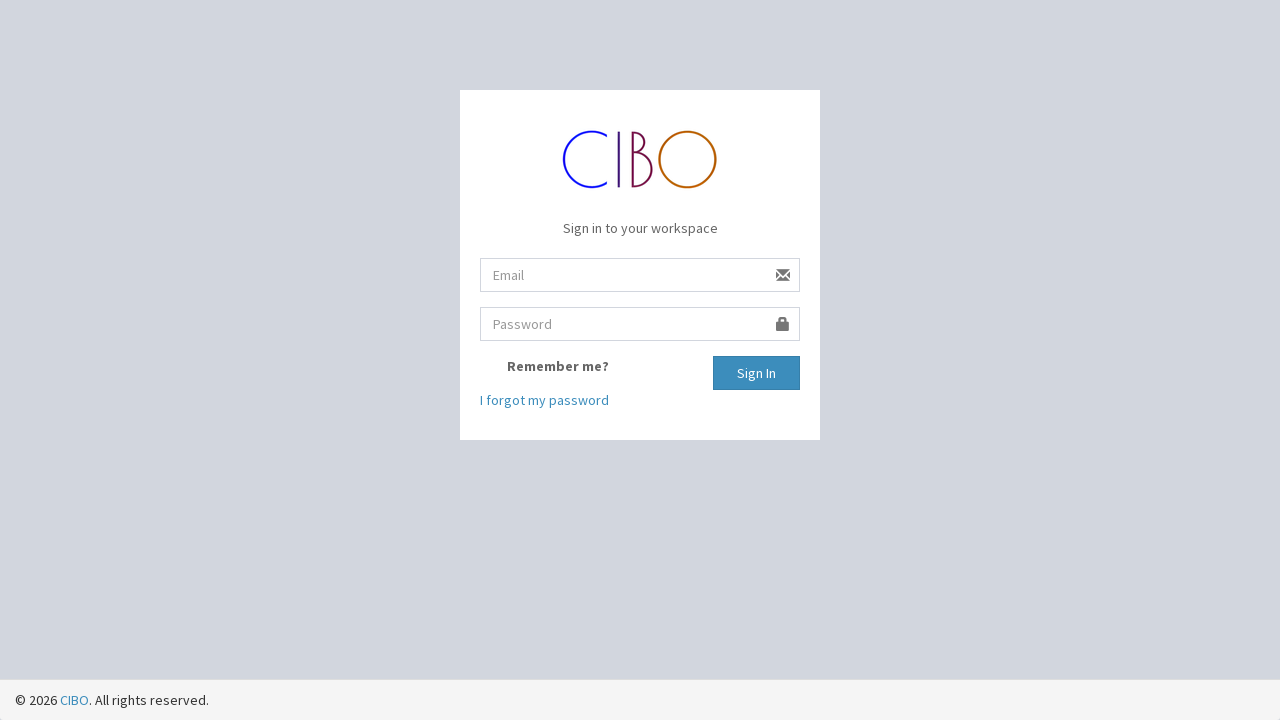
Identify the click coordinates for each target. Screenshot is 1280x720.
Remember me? (558, 366)
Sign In (756, 373)
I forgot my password (544, 400)
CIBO (74, 700)
